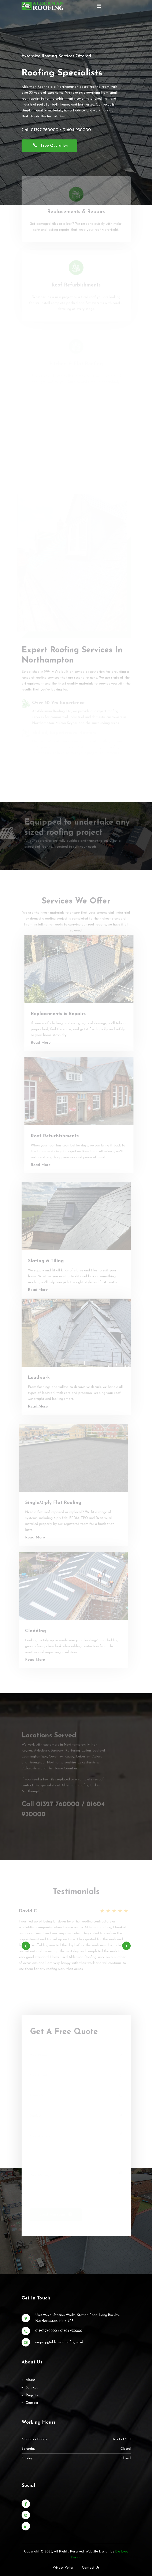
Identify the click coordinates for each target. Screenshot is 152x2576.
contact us (91, 2567)
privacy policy (63, 2567)
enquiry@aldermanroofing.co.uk (59, 2342)
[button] (26, 1946)
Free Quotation (49, 145)
